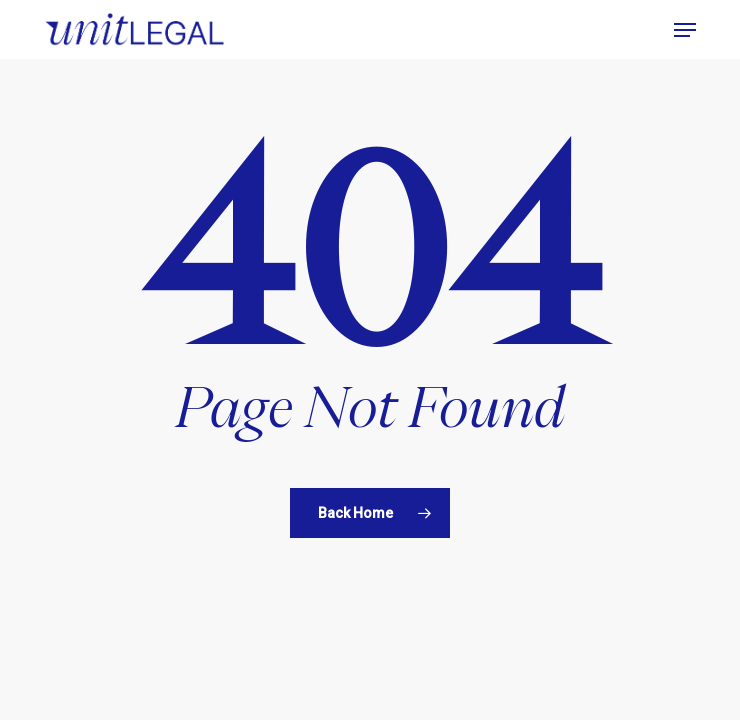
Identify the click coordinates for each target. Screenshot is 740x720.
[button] (685, 30)
